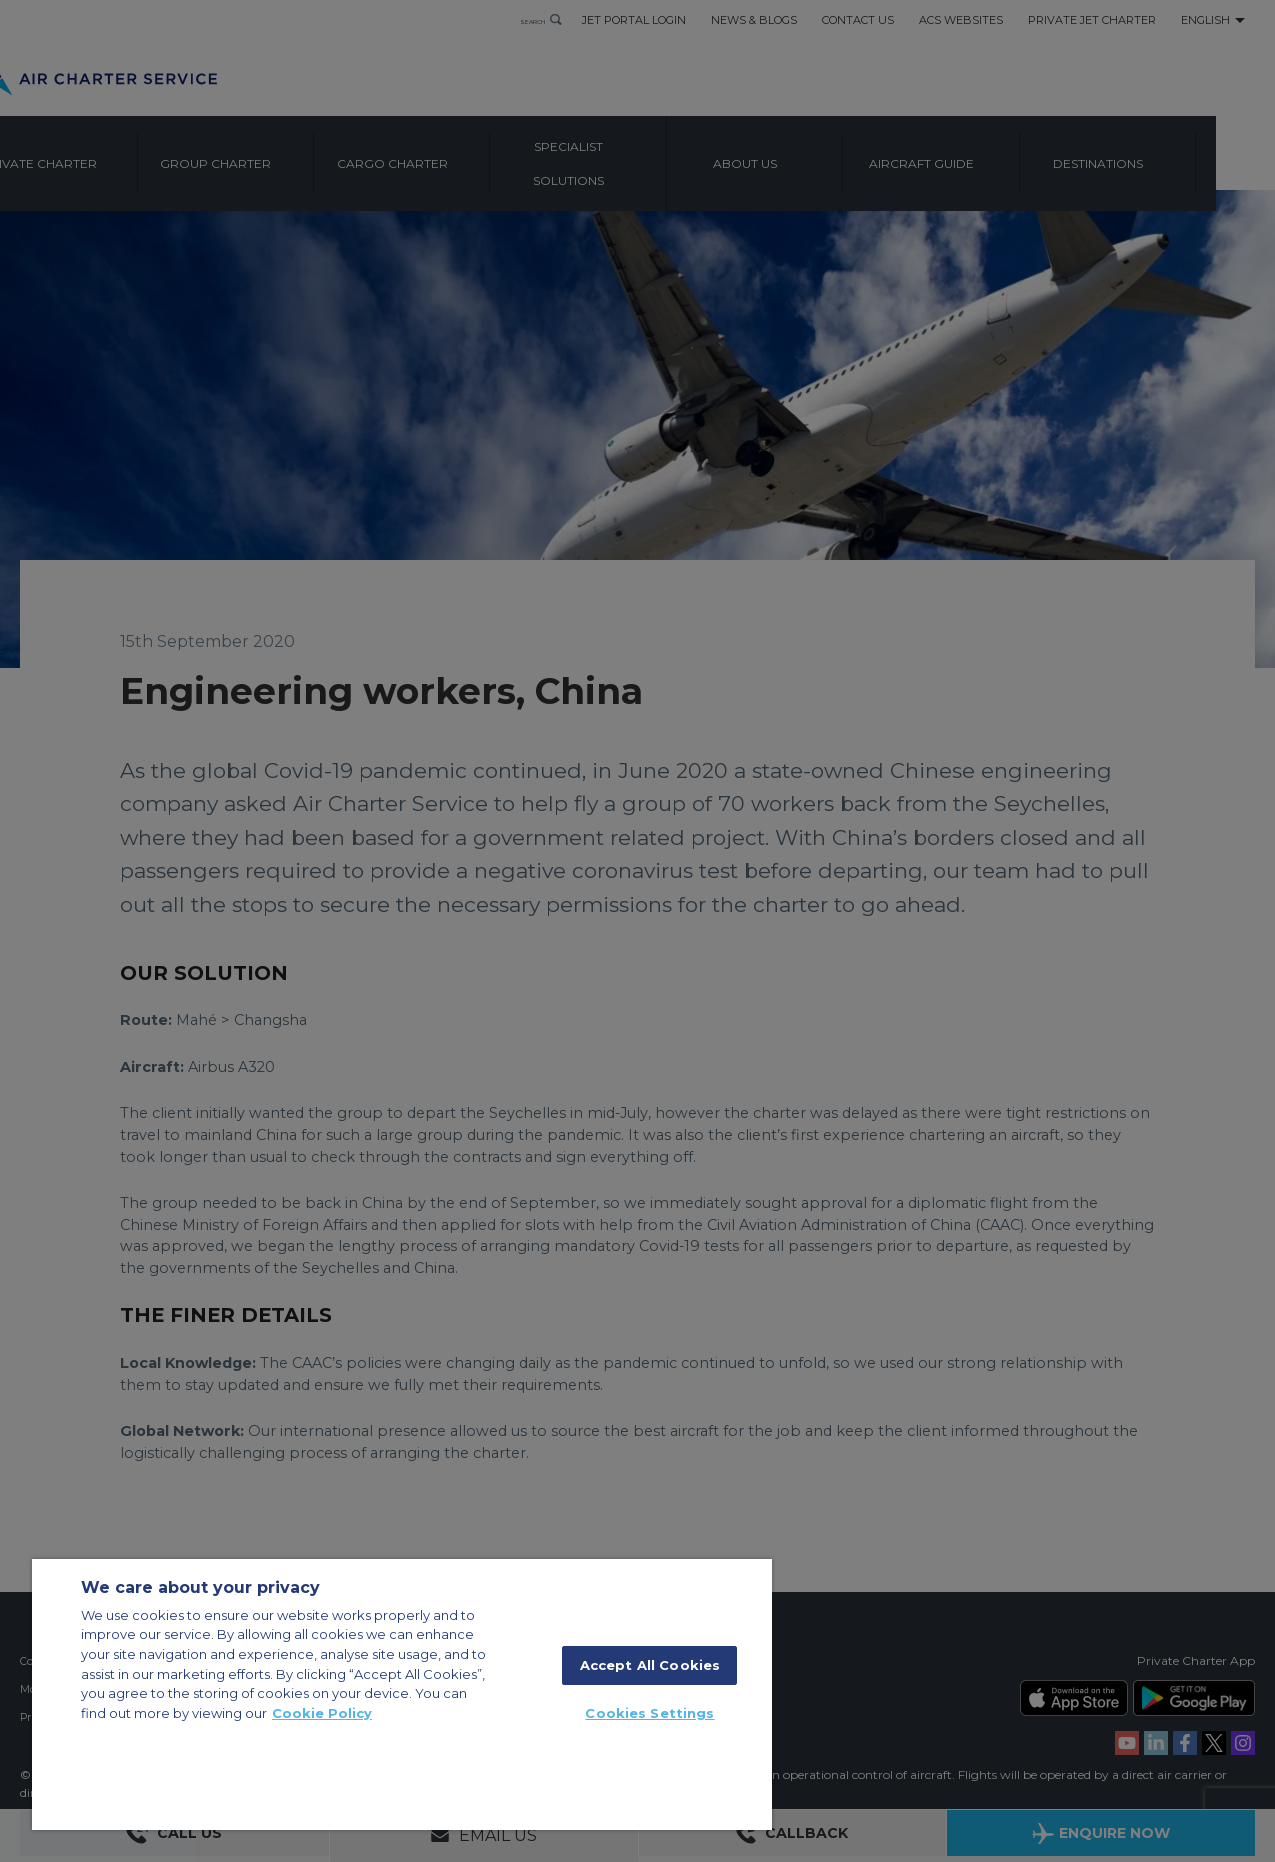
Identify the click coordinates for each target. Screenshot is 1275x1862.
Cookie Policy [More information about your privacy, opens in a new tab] (322, 1713)
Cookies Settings (649, 1713)
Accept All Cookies (650, 1665)
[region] (402, 1694)
